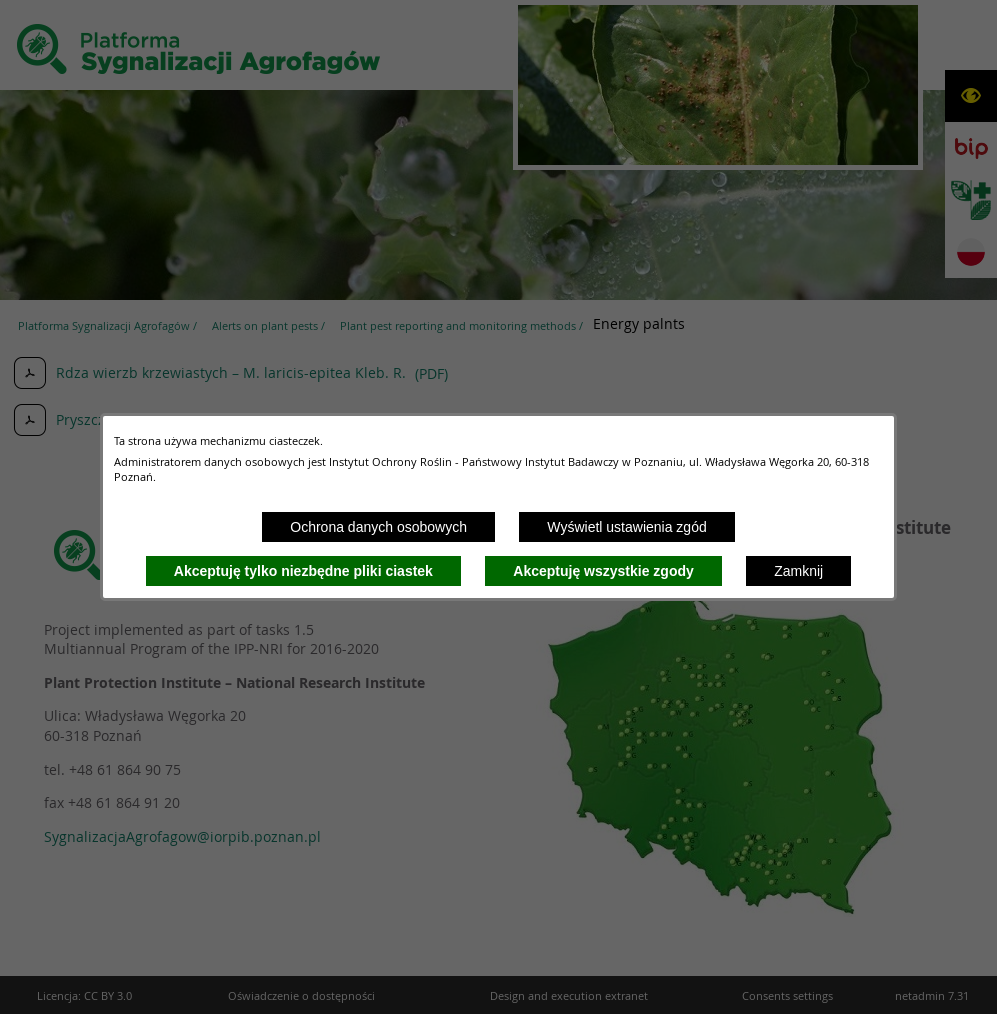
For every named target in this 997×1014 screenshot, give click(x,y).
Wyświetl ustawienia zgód (626, 527)
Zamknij (798, 571)
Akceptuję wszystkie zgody (603, 571)
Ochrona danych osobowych (378, 527)
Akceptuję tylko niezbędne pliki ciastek (303, 571)
